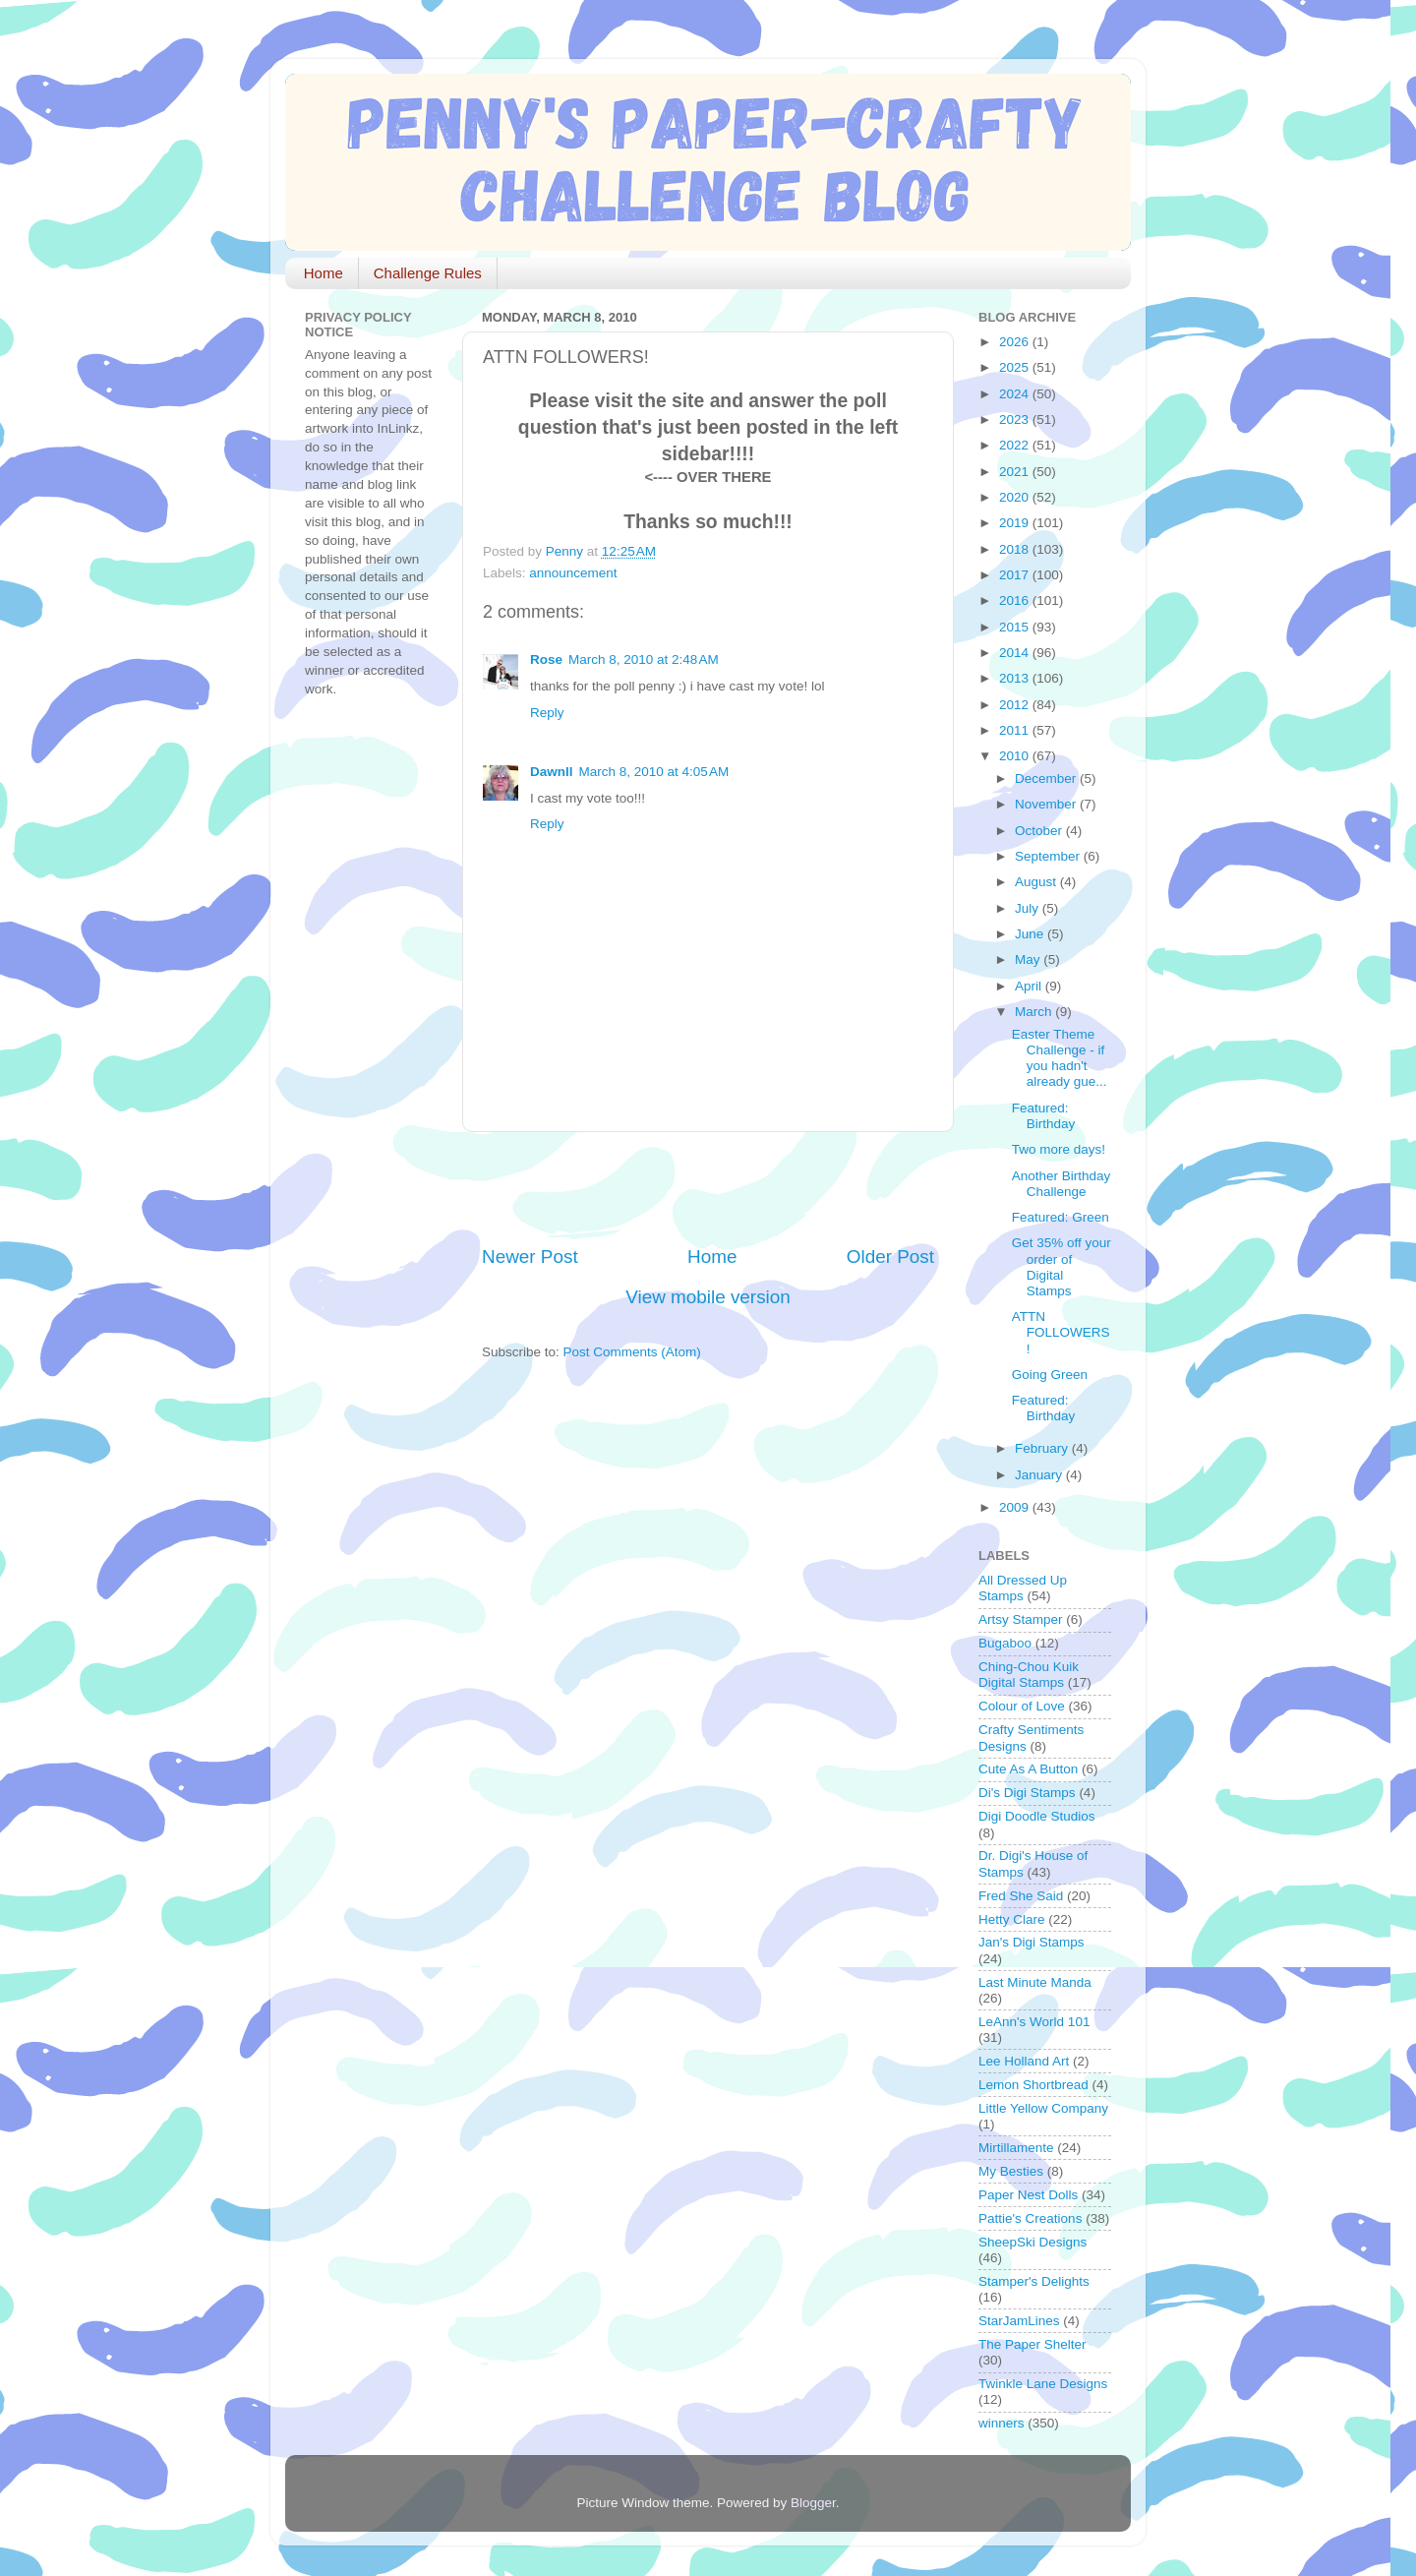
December (1047, 778)
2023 (1015, 419)
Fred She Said (1020, 1895)
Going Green (1050, 1374)
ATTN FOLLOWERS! (1061, 1332)
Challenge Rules (428, 273)
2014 (1015, 652)
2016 (1015, 600)
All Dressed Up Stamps (1022, 1588)
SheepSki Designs (1032, 2242)
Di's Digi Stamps (1027, 1792)
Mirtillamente (1016, 2147)
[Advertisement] (712, 1188)
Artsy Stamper (1020, 1619)
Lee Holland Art (1023, 2061)
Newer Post (530, 1256)
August (1037, 881)
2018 (1015, 549)
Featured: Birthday (1044, 1116)
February (1043, 1448)
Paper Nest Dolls (1028, 2194)
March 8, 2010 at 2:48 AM (643, 659)
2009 (1015, 1507)
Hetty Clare (1011, 1919)
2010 (1015, 756)
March (1035, 1011)
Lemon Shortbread (1033, 2084)
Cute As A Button (1028, 1769)
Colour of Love (1021, 1706)
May (1029, 959)
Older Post (890, 1256)
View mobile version (708, 1297)
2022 (1015, 445)
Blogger (813, 2502)
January (1040, 1475)
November (1047, 804)
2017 (1015, 575)
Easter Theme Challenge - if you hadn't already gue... (1059, 1058)
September (1049, 856)
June (1031, 934)
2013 (1015, 678)
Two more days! (1058, 1149)
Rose (546, 659)
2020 (1015, 497)
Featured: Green (1060, 1217)
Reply (547, 712)
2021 (1015, 471)
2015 (1015, 627)
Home (323, 273)
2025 (1015, 367)
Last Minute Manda (1035, 1982)
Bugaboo (1005, 1643)
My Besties (1010, 2171)
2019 (1015, 522)
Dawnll (551, 771)
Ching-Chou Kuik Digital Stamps (1028, 1674)
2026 (1015, 341)
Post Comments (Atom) (632, 1352)
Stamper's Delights (1034, 2281)
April (1030, 986)
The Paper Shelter (1032, 2344)
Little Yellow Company (1043, 2108)
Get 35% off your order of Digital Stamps (1061, 1266)
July (1028, 908)
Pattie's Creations (1030, 2218)
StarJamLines (1019, 2320)
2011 (1015, 730)
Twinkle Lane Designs (1042, 2383)
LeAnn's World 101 (1034, 2021)
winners (1001, 2423)
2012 (1015, 704)
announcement (573, 573)
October (1040, 830)
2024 (1015, 394)
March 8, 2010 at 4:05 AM (654, 771)
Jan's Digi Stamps (1031, 1942)
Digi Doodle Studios (1036, 1816)
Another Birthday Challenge (1061, 1183)
